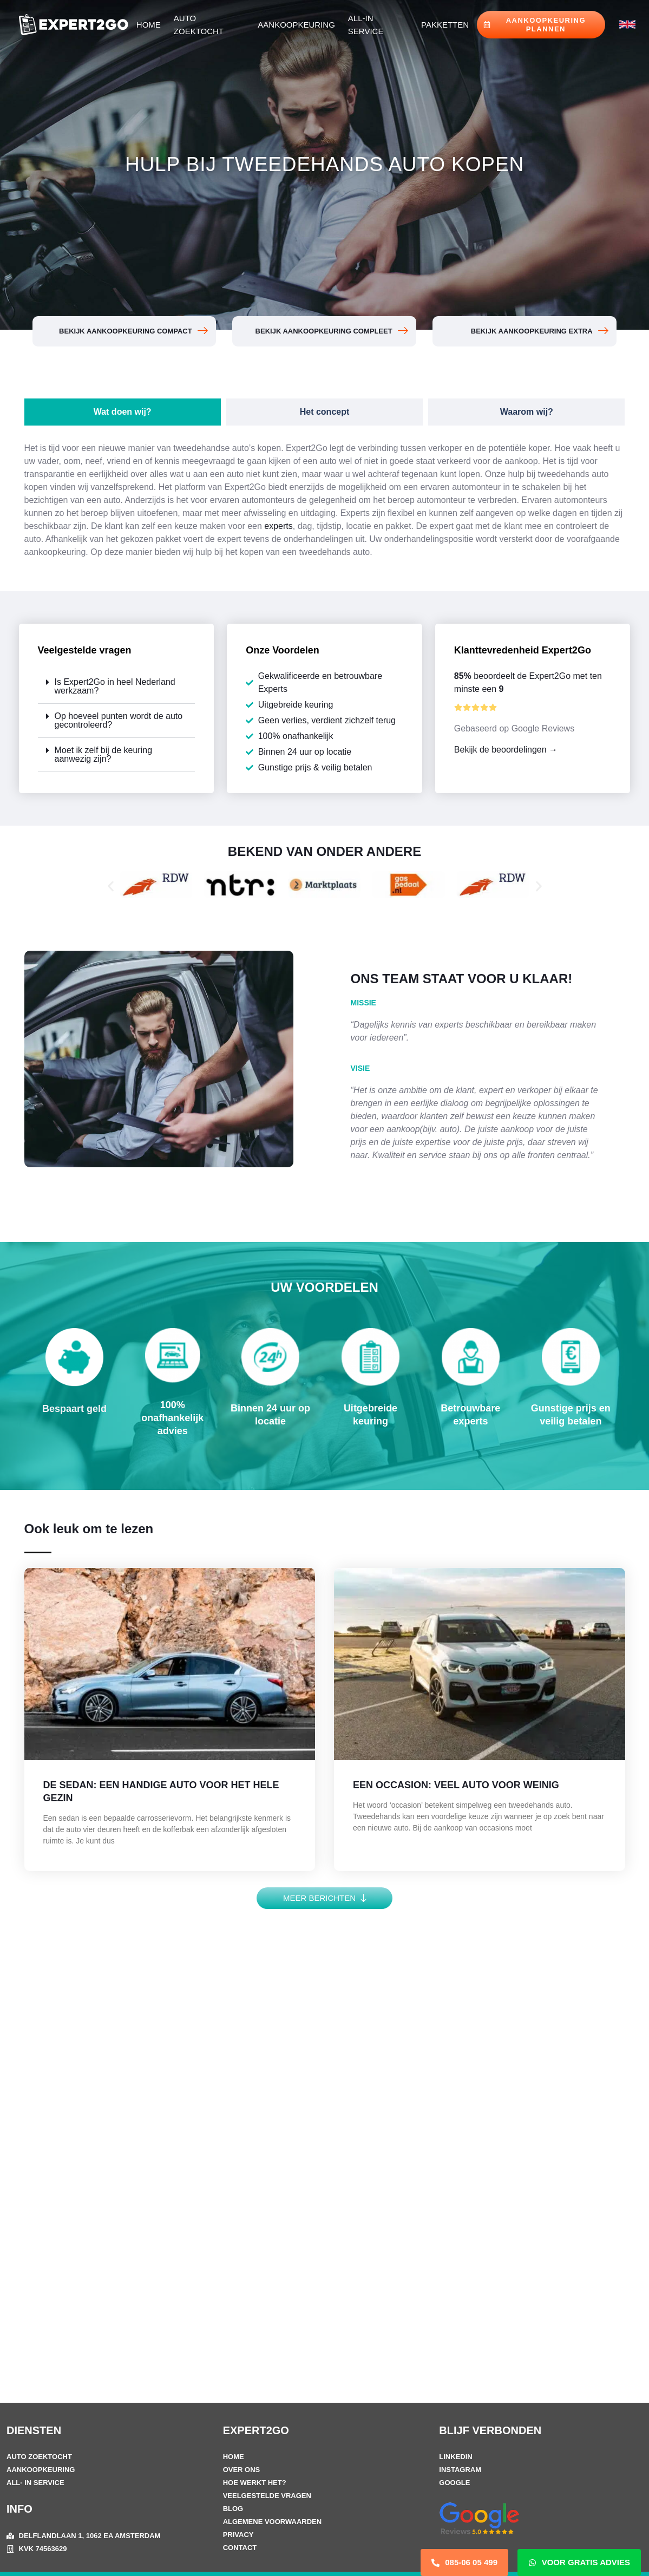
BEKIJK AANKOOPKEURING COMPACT (125, 331)
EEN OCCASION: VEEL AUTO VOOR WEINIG (456, 1785)
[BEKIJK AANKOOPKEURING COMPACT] (201, 331)
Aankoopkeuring (296, 24)
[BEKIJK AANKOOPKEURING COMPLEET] (402, 331)
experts (278, 526)
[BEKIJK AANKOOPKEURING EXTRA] (602, 331)
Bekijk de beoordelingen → (506, 749)
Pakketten (445, 24)
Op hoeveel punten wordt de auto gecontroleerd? (119, 720)
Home (148, 24)
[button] (116, 687)
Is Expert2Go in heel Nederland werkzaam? (115, 686)
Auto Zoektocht (199, 25)
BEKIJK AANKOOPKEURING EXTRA (531, 331)
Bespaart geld (74, 1408)
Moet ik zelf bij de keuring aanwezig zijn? (104, 754)
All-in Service (366, 25)
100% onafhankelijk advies (172, 1418)
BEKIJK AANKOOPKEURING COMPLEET (322, 331)
